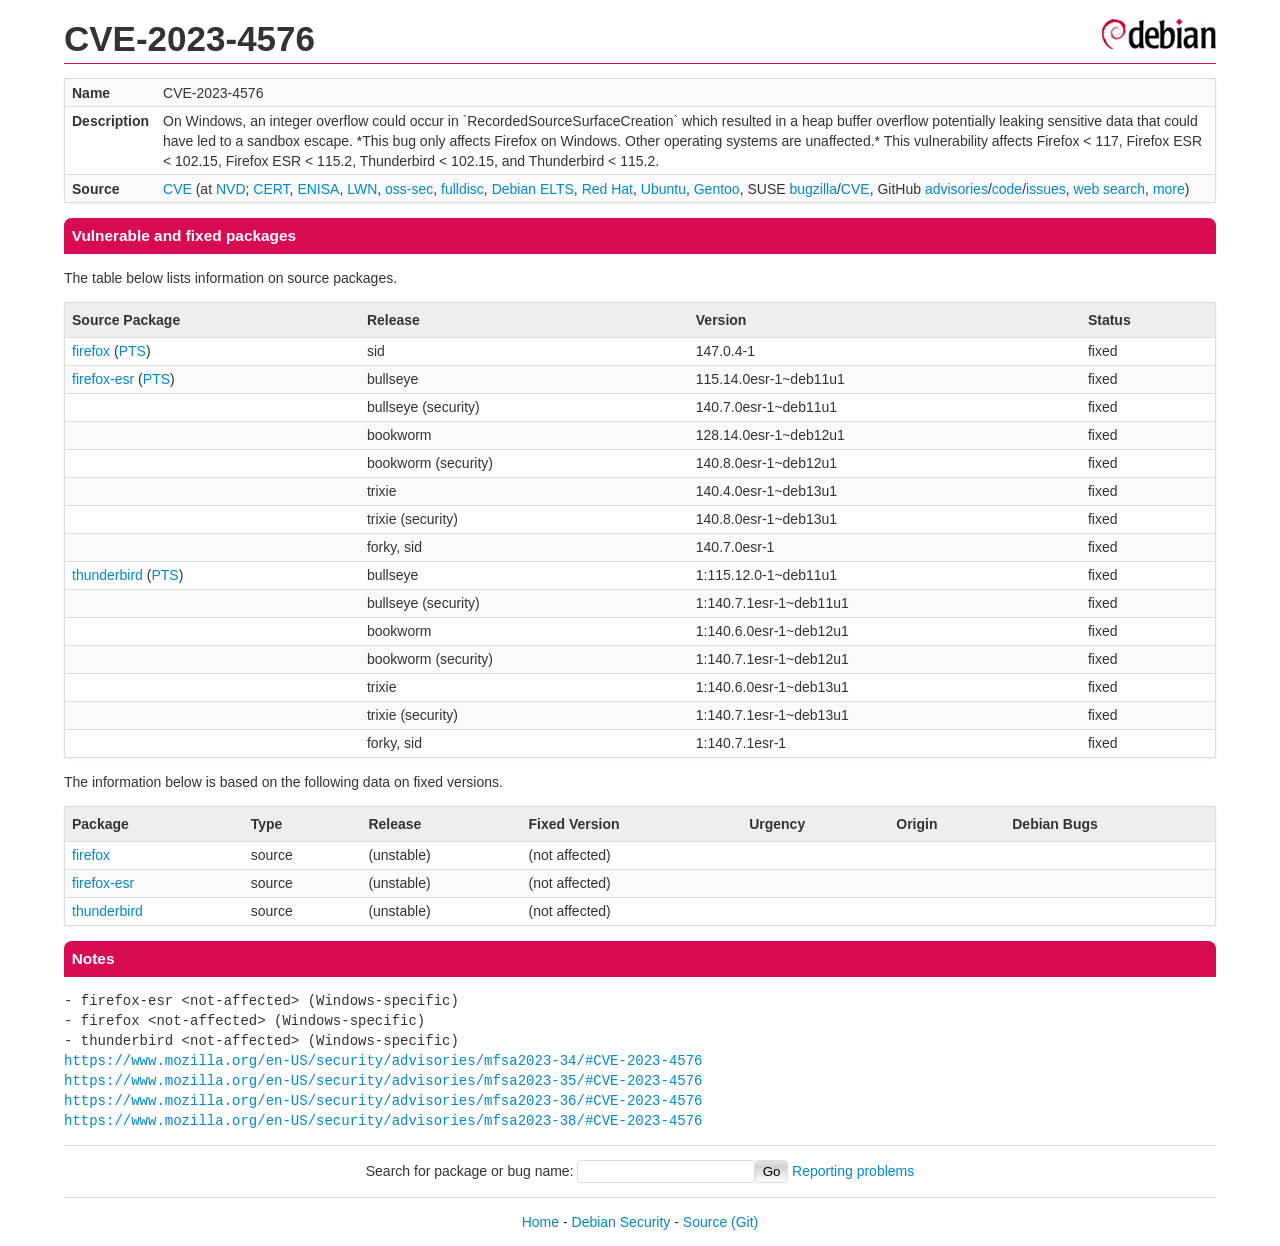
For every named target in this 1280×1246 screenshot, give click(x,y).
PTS (132, 351)
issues (1046, 189)
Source (705, 1222)
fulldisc (462, 189)
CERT (271, 189)
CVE (177, 189)
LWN (362, 189)
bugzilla (812, 189)
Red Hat (607, 189)
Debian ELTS (533, 189)
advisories (956, 189)
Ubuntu (663, 189)
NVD (231, 189)
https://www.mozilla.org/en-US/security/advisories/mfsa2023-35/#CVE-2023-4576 (383, 1080)
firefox (91, 351)
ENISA (318, 189)
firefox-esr (103, 379)
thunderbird (107, 575)
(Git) (744, 1222)
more (1169, 189)
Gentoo (717, 189)
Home (540, 1222)
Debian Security (621, 1222)
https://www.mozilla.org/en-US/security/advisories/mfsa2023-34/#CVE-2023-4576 (383, 1060)
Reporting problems (853, 1171)
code (1007, 189)
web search (1110, 189)
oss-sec (409, 189)
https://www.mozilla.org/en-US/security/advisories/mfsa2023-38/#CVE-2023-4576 (383, 1120)
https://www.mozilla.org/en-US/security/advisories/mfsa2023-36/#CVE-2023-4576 (383, 1100)
